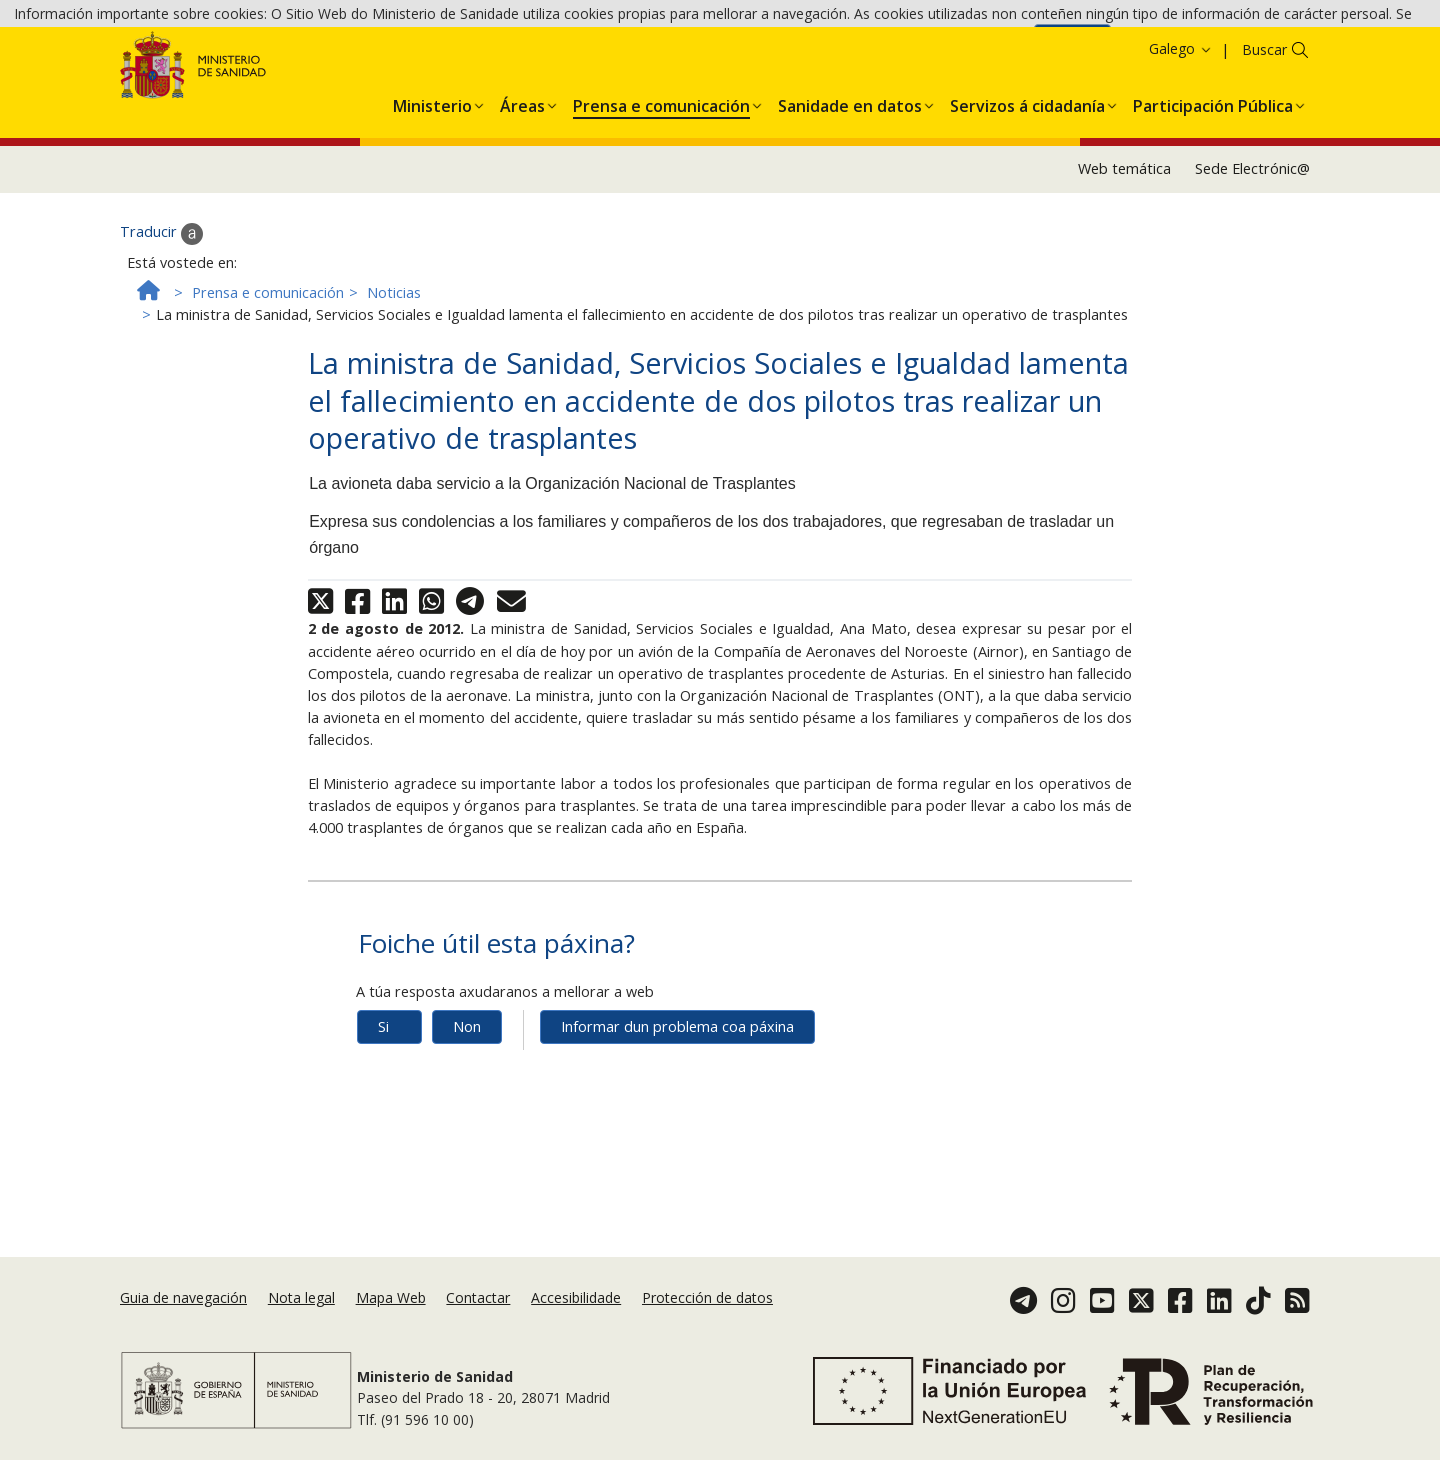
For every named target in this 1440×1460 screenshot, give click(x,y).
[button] (432, 202)
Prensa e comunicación (268, 391)
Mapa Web (391, 1321)
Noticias (394, 391)
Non (467, 1125)
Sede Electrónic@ (1252, 267)
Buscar (1264, 148)
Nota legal (301, 1321)
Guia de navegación (183, 1321)
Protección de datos (707, 1321)
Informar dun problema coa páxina (677, 1125)
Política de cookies (966, 48)
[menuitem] (432, 202)
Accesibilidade (576, 1321)
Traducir (161, 333)
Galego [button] (1181, 147)
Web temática (1124, 267)
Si (383, 1125)
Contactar (478, 1321)
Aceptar (1072, 50)
